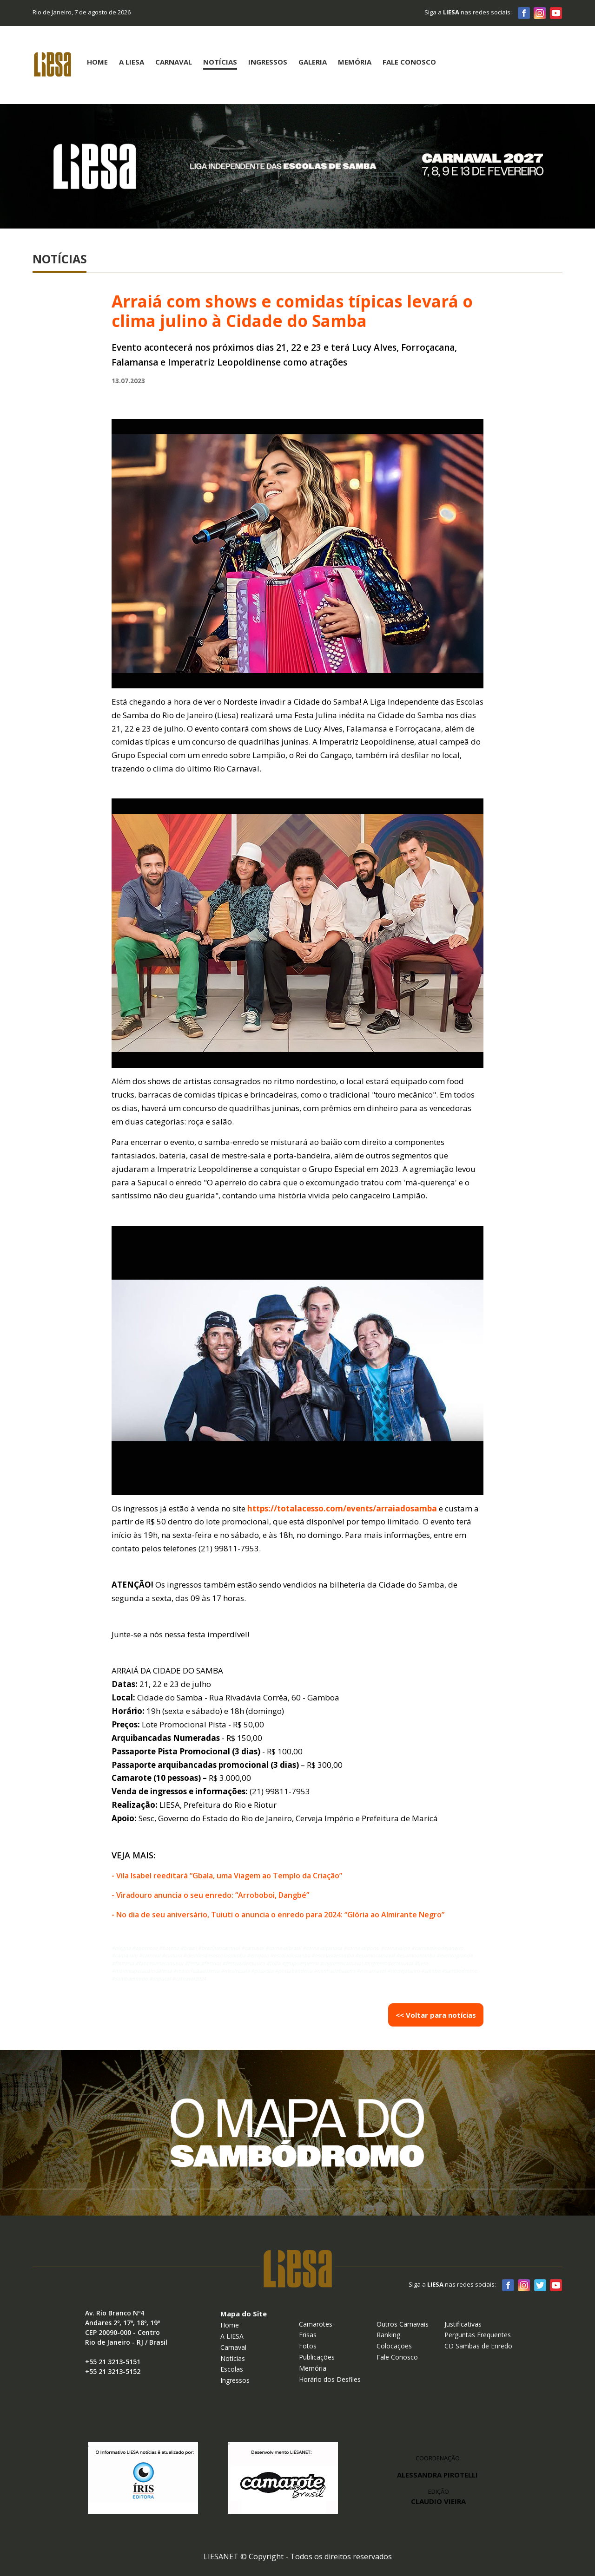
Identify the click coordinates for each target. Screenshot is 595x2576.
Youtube (555, 13)
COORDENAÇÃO (438, 2458)
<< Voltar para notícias (436, 2015)
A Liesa (131, 61)
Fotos (308, 2345)
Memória (354, 61)
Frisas (308, 2334)
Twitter (540, 2285)
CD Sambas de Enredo (478, 2345)
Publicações (317, 2357)
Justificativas (463, 2324)
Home (97, 61)
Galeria (312, 61)
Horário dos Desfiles (330, 2379)
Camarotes (315, 2324)
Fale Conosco (409, 61)
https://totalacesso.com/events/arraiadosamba (342, 1508)
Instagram (540, 13)
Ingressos (267, 61)
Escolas (231, 2369)
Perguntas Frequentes (477, 2334)
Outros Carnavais (403, 2324)
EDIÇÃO (438, 2497)
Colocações (394, 2345)
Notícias (220, 61)
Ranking (388, 2334)
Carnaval (173, 61)
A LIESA (232, 2336)
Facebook (524, 13)
